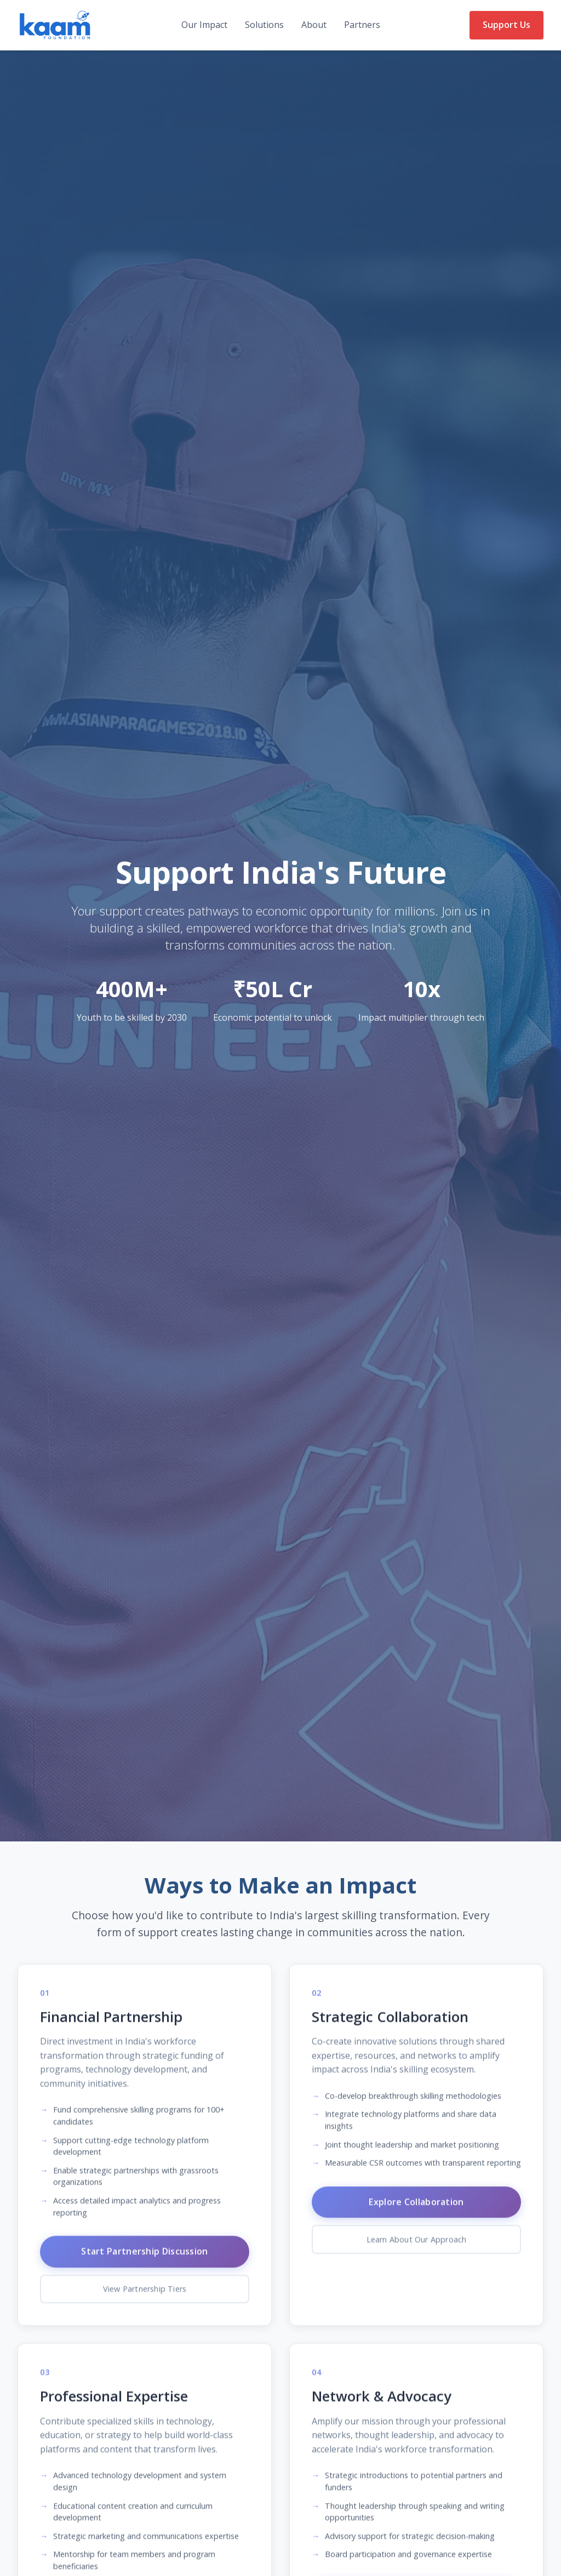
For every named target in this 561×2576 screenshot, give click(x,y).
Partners (362, 25)
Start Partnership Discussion (144, 2265)
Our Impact (204, 25)
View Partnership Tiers (144, 2303)
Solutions (264, 25)
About (314, 25)
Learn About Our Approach (417, 2253)
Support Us (506, 25)
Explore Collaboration (416, 2215)
